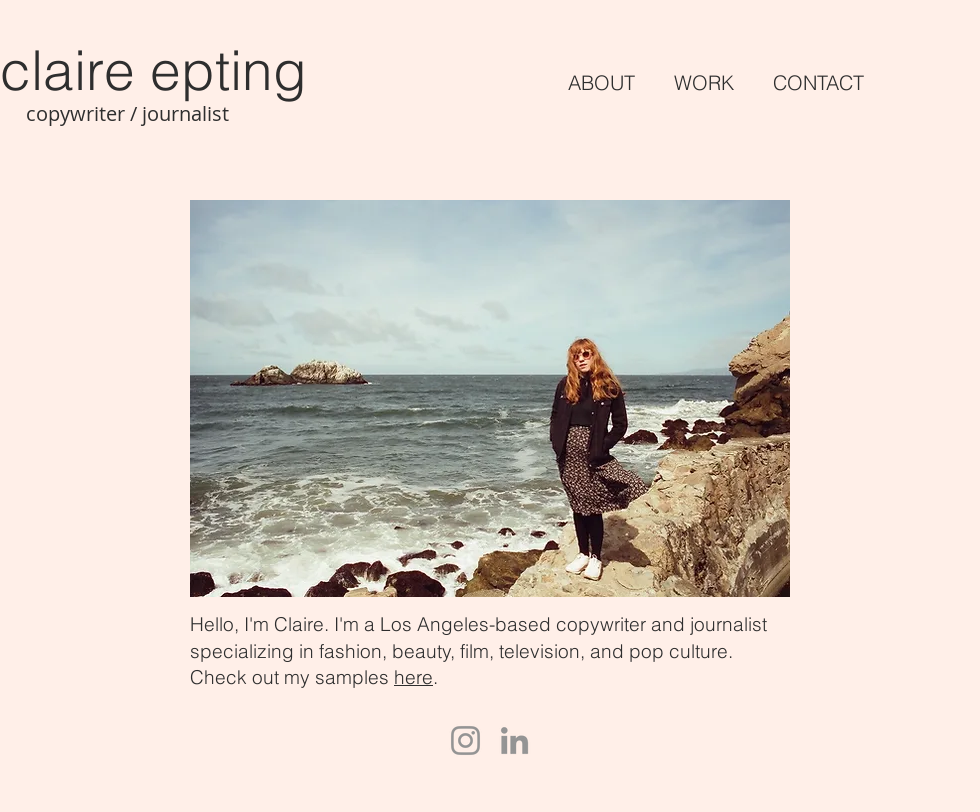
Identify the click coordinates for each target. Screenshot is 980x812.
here (413, 677)
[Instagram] (465, 740)
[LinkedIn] (514, 740)
